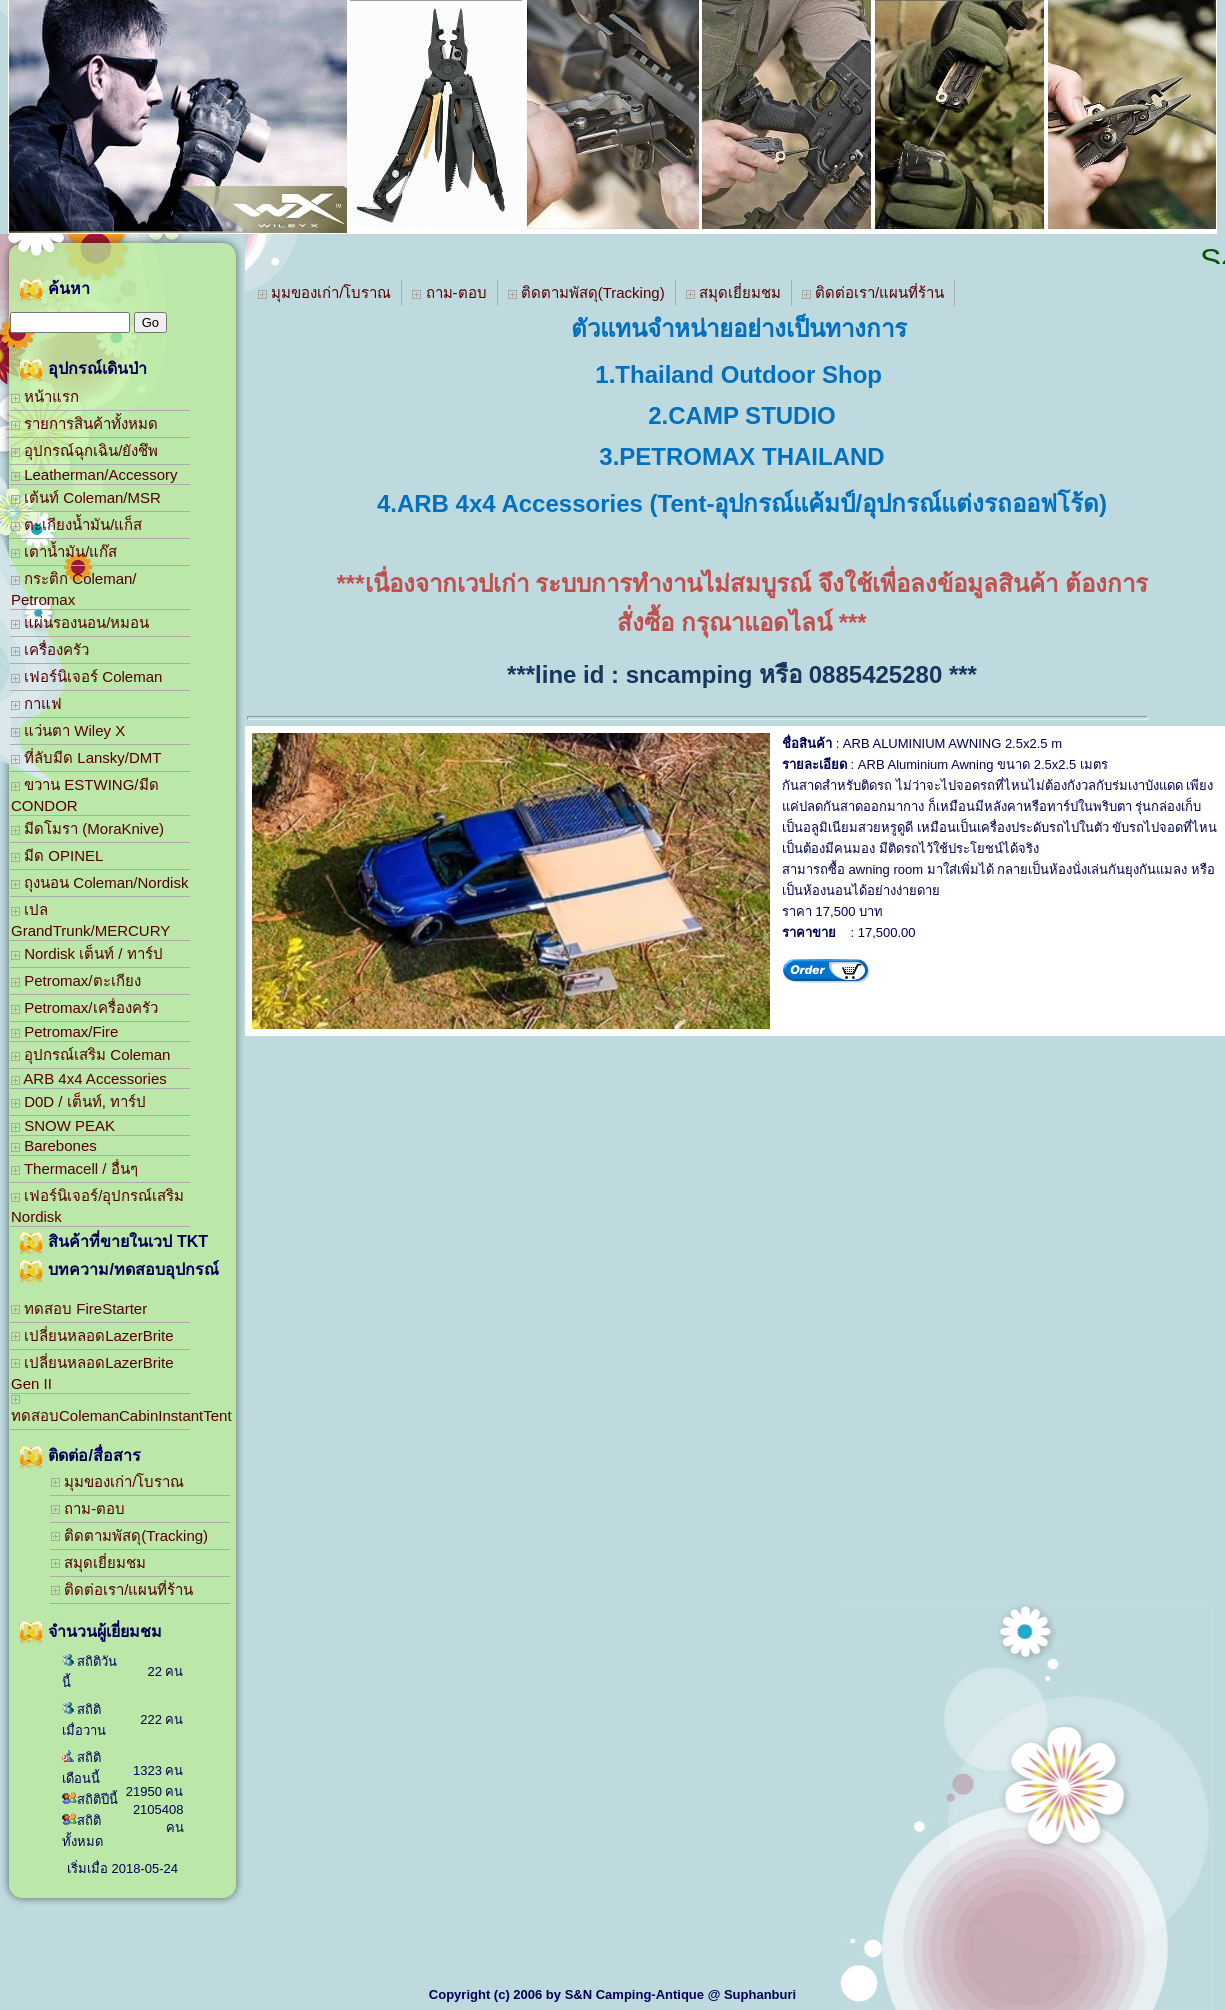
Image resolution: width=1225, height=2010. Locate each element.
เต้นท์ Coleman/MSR (86, 497)
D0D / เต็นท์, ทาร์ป (78, 1101)
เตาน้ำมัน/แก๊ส (64, 551)
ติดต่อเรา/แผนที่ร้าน (122, 1589)
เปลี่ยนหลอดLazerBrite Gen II (92, 1373)
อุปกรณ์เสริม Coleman (90, 1054)
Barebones (54, 1145)
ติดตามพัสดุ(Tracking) (129, 1535)
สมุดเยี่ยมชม (98, 1562)
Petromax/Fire (64, 1031)
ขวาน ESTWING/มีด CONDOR (85, 795)
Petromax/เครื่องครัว (84, 1007)
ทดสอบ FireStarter (79, 1308)
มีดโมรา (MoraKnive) (87, 828)
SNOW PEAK (63, 1125)
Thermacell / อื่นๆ (74, 1168)
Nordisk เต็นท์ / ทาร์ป (87, 953)
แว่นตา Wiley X (68, 730)
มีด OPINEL (57, 855)
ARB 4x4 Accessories (89, 1078)
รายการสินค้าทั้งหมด (84, 423)
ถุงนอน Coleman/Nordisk (99, 882)
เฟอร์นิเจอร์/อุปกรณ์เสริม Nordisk (97, 1206)
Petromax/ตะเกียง (76, 980)
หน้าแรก (45, 396)
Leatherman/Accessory (94, 474)
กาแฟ (36, 703)
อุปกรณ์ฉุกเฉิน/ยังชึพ (84, 450)
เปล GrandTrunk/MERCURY (90, 920)
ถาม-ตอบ (88, 1508)
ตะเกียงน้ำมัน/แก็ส (76, 524)
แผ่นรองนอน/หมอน (80, 622)
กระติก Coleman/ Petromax (74, 589)
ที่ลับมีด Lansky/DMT (86, 757)
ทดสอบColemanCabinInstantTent (100, 1409)
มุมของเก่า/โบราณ (117, 1481)
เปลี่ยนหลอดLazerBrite (92, 1335)
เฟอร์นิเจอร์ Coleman (86, 676)
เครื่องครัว (50, 649)
